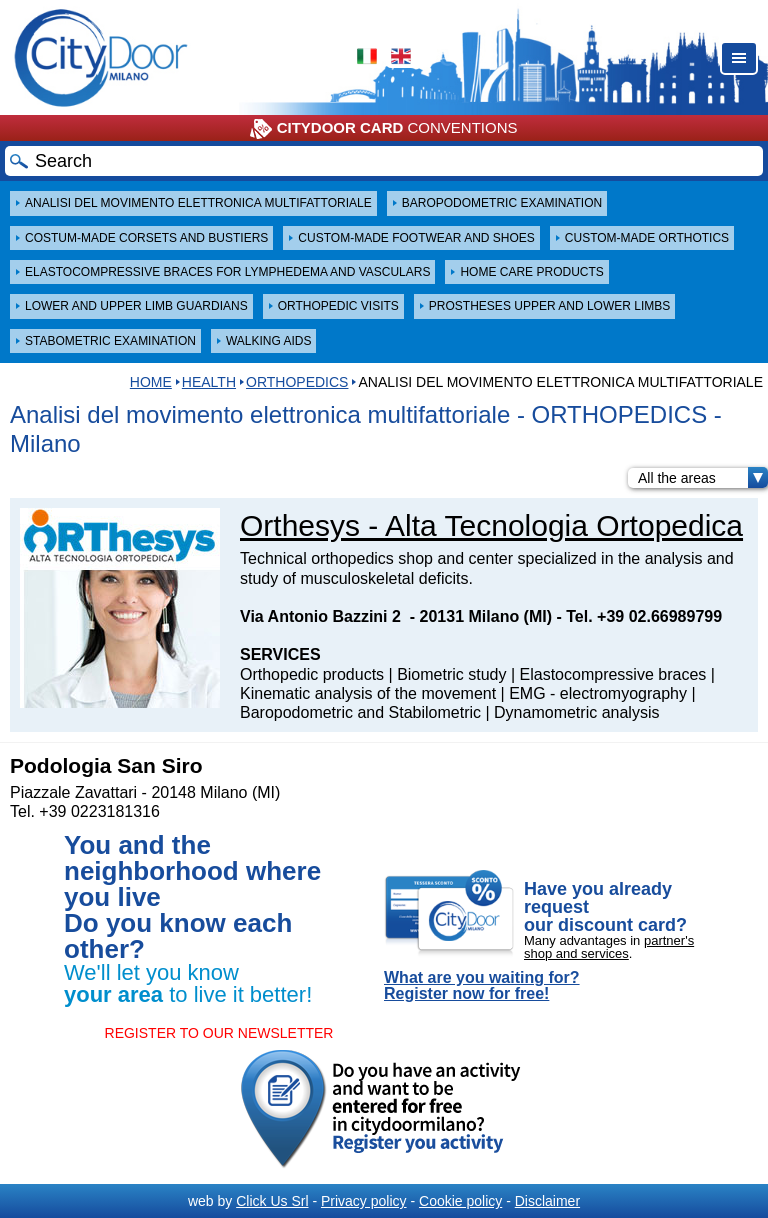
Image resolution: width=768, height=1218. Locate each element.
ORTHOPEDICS (297, 382)
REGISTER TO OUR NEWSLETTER (219, 1033)
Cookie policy (460, 1201)
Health (209, 382)
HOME (151, 382)
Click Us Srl (272, 1201)
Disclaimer (547, 1201)
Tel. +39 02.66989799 (644, 616)
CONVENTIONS (383, 129)
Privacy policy (364, 1201)
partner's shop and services (609, 947)
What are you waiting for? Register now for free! (482, 986)
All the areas (703, 478)
